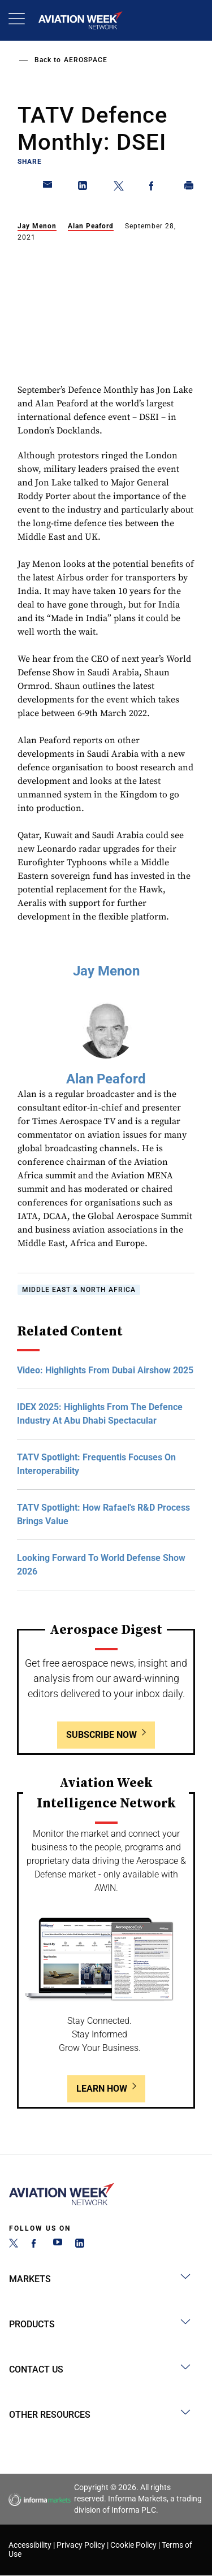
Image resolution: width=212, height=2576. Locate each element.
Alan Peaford (91, 226)
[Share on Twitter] (119, 187)
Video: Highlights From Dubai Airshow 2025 (105, 1370)
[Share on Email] (48, 187)
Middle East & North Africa (79, 1290)
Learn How (101, 2088)
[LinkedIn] (79, 2244)
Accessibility (29, 2545)
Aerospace (85, 60)
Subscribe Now (101, 1734)
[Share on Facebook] (154, 187)
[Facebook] (35, 2244)
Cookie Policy (133, 2545)
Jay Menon (37, 226)
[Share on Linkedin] (83, 187)
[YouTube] (57, 2244)
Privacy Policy (81, 2545)
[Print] (189, 187)
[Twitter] (13, 2244)
